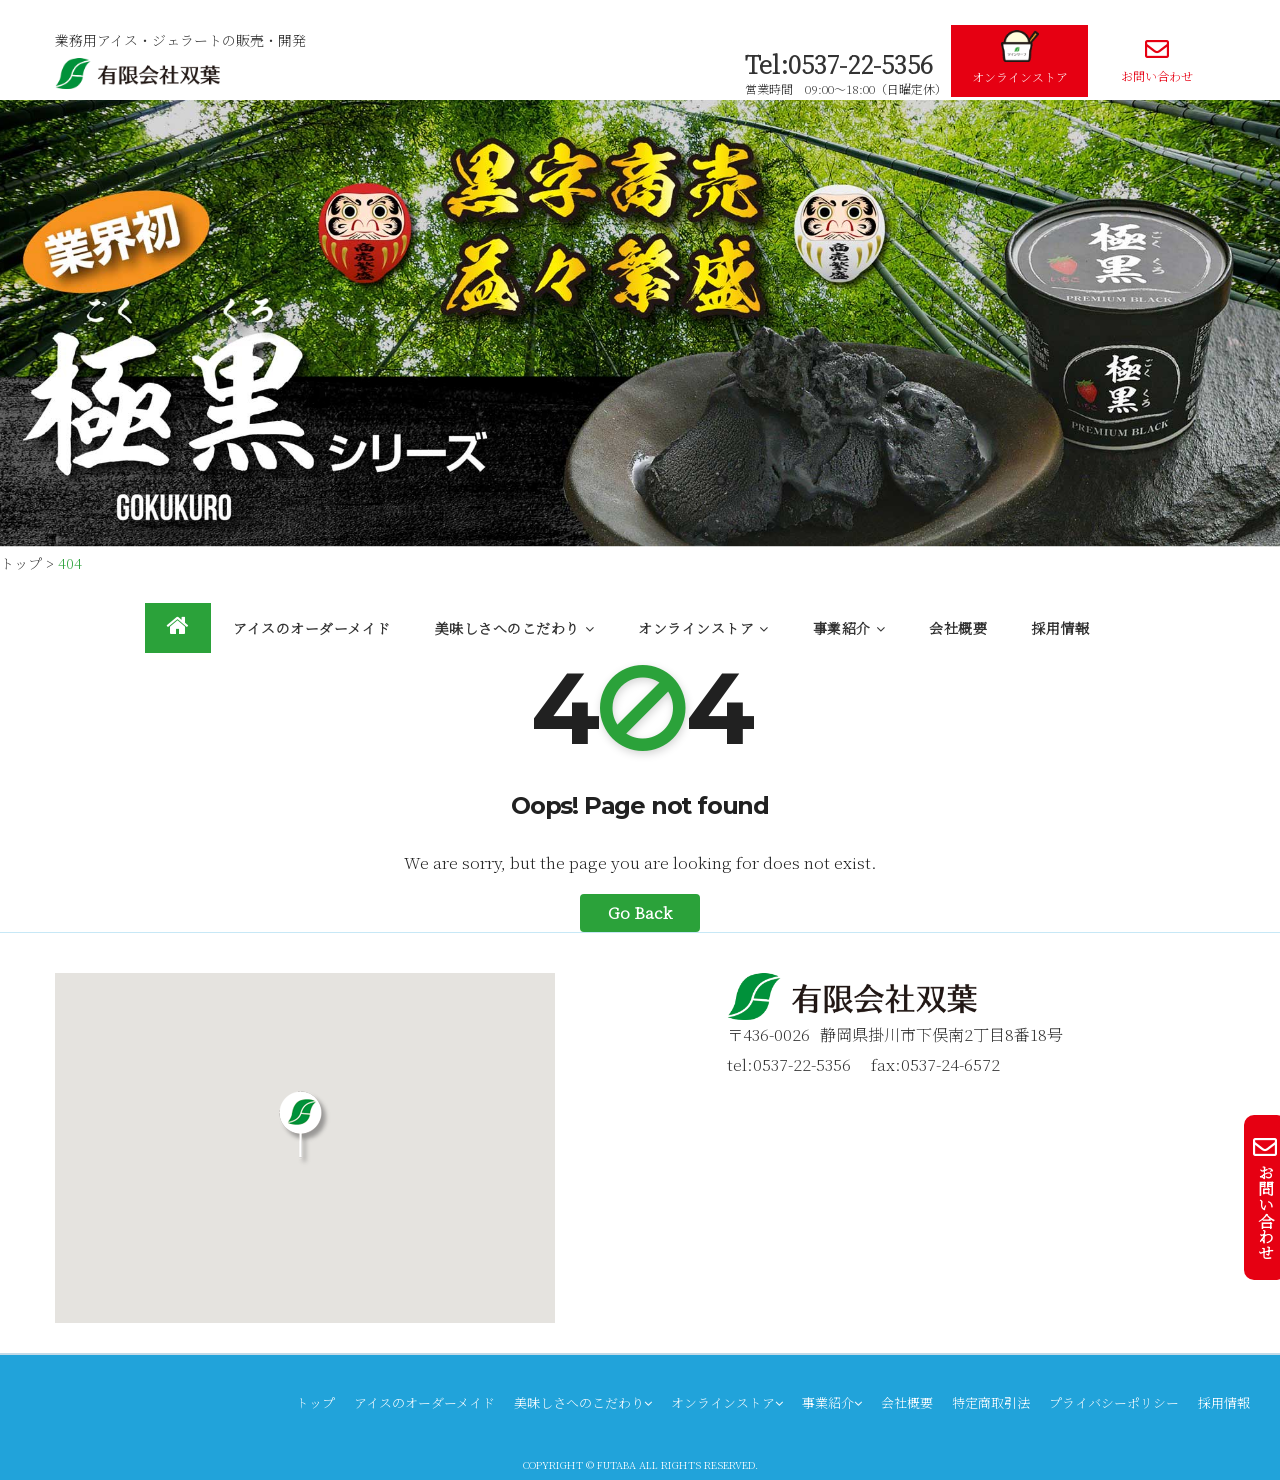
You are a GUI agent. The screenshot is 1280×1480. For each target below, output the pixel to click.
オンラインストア (1020, 57)
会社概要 (958, 628)
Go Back (640, 912)
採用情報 (1060, 628)
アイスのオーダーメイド (312, 628)
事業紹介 (849, 628)
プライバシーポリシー (1114, 1402)
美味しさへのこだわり (515, 628)
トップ (315, 1402)
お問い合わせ (1156, 60)
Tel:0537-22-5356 (839, 63)
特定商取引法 (991, 1402)
